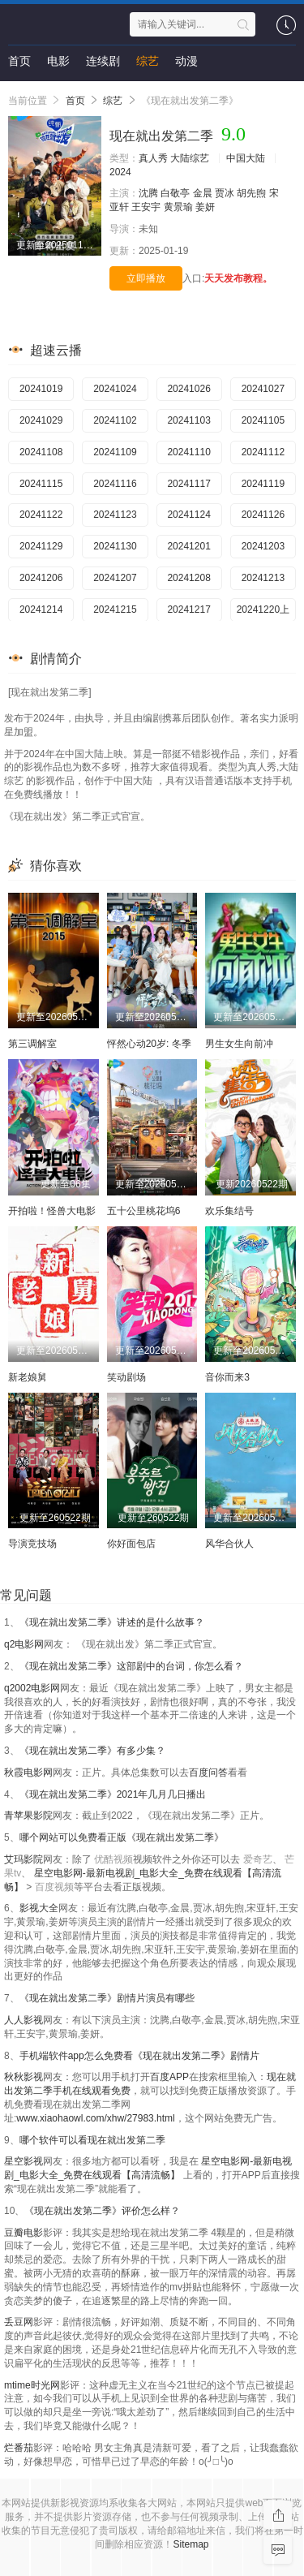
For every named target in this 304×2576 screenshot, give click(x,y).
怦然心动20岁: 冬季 (149, 1043)
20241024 (114, 388)
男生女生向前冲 (239, 1043)
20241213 (263, 578)
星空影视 (23, 2161)
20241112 (263, 452)
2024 (120, 172)
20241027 (263, 388)
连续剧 (103, 60)
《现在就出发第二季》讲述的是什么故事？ (111, 1622)
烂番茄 (18, 2447)
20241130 (114, 546)
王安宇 (146, 207)
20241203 (263, 546)
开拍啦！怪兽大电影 (52, 1211)
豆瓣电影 (23, 2232)
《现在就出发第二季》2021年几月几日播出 (113, 1794)
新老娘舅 (27, 1377)
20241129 (40, 546)
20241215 (114, 609)
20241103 (188, 420)
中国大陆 (245, 158)
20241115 (40, 483)
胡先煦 (251, 193)
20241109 (114, 452)
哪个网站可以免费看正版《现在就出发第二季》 (121, 1837)
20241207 (114, 578)
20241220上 (263, 609)
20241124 (188, 514)
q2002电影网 (32, 1688)
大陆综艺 (189, 158)
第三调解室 (32, 1043)
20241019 (40, 388)
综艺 (147, 60)
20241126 (263, 514)
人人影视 (23, 2020)
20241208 (188, 578)
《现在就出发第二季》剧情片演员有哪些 (107, 1998)
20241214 (40, 609)
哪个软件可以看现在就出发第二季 (92, 2140)
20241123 (114, 514)
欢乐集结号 (229, 1211)
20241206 (40, 578)
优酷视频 (113, 1859)
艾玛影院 (23, 1859)
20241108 (40, 452)
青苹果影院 (28, 1815)
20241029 (40, 420)
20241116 (114, 483)
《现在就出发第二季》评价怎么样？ (102, 2210)
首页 (19, 60)
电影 (58, 60)
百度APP (169, 2077)
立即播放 (145, 278)
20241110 (188, 452)
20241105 (263, 420)
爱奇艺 (257, 1859)
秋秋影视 (23, 2077)
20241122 (40, 514)
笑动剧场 (126, 1377)
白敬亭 (175, 193)
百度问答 (208, 1772)
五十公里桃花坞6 (144, 1211)
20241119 (263, 483)
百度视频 (54, 1887)
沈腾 (148, 193)
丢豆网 (18, 2322)
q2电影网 (24, 1644)
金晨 (202, 193)
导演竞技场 (32, 1543)
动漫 (186, 60)
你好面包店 (131, 1543)
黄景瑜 (178, 207)
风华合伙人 (229, 1543)
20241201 (188, 546)
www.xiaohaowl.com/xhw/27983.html (95, 2118)
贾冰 (224, 193)
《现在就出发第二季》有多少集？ (92, 1750)
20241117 (188, 483)
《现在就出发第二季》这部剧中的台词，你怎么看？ (131, 1666)
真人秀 (153, 158)
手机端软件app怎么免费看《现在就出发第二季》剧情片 (139, 2055)
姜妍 (205, 207)
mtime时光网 (32, 2385)
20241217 (188, 609)
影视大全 (38, 1908)
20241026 (188, 388)
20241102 (114, 420)
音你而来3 (227, 1377)
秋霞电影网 (28, 1772)
